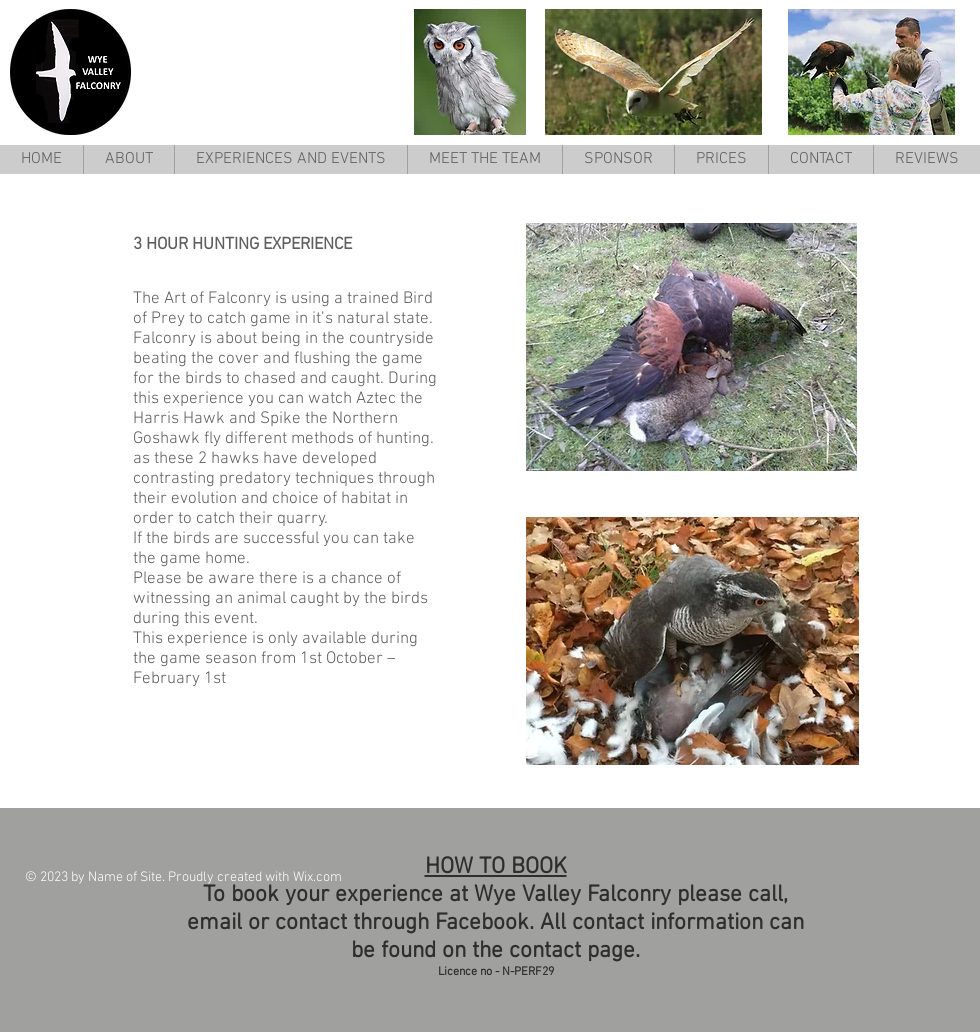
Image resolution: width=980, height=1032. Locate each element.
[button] (290, 159)
